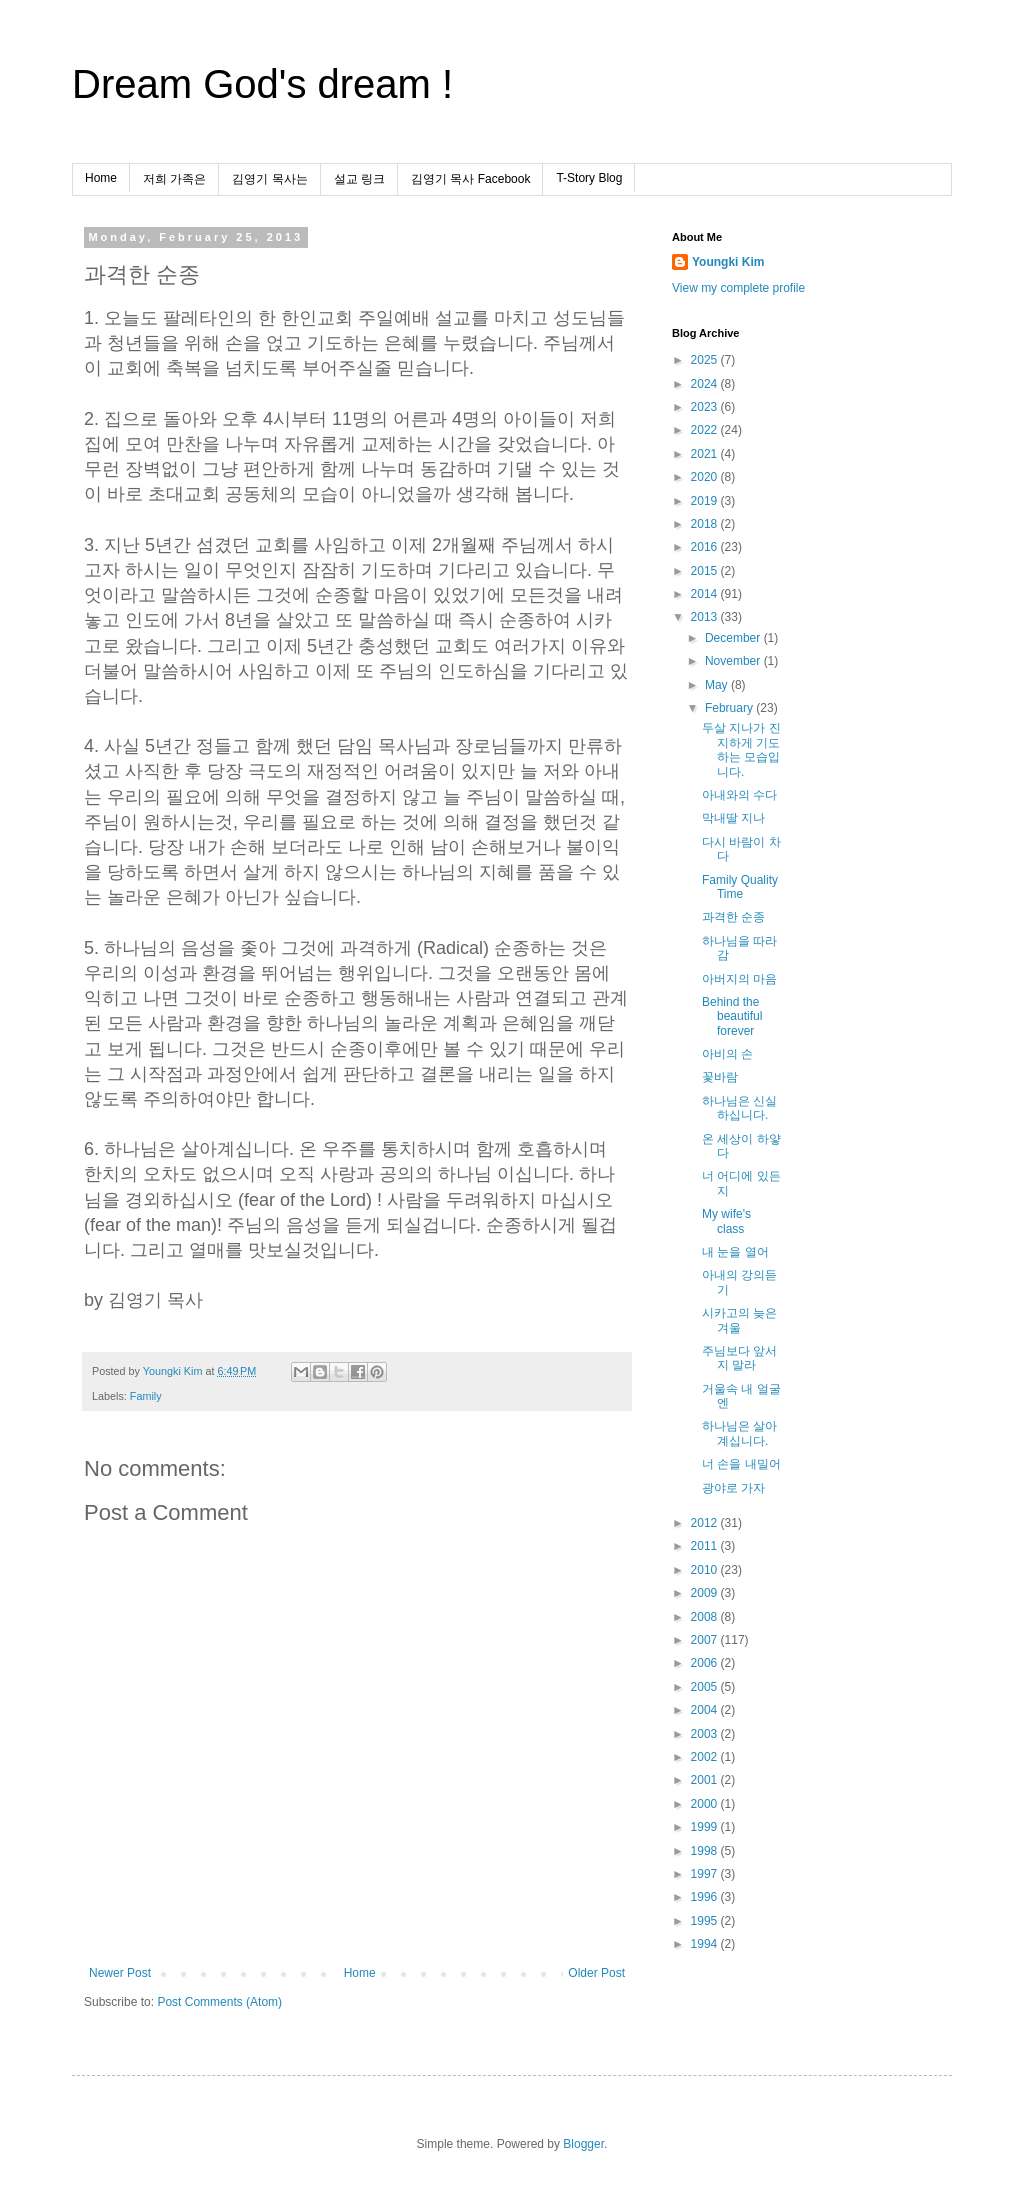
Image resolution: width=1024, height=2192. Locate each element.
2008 (706, 1617)
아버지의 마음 (739, 979)
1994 (706, 1944)
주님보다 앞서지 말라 (739, 1358)
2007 (706, 1640)
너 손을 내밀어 (741, 1464)
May (718, 685)
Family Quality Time (740, 887)
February (730, 708)
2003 (706, 1734)
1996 (706, 1897)
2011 (706, 1546)
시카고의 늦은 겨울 (739, 1320)
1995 (706, 1921)
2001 (706, 1780)
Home (101, 178)
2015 (706, 571)
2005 (706, 1687)
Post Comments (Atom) (219, 2002)
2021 (706, 454)
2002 (706, 1757)
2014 (706, 594)
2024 (706, 384)
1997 (706, 1874)
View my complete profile (738, 288)
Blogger (583, 2144)
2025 (706, 360)
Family (146, 1396)
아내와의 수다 (739, 795)
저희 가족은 (174, 179)
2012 (706, 1523)
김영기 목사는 (269, 179)
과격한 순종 (733, 917)
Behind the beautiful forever (732, 1016)
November (734, 661)
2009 (706, 1593)
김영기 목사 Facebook (470, 179)
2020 (706, 477)
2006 (706, 1663)
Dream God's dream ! (262, 84)
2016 (706, 547)
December (734, 638)
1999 (706, 1827)
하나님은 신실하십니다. (739, 1108)
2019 (706, 501)
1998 (706, 1851)
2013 (706, 617)
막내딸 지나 (733, 818)
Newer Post (120, 1973)
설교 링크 (359, 179)
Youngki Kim (728, 262)
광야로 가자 (733, 1488)
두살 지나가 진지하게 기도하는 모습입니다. (741, 749)
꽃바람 (720, 1077)
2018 (706, 524)
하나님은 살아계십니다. (739, 1433)
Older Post (596, 1973)
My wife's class (726, 1221)
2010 (706, 1570)
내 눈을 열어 (735, 1252)
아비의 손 (727, 1054)
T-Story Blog (589, 178)
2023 (706, 407)
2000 (706, 1804)
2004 (706, 1710)
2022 (706, 430)
